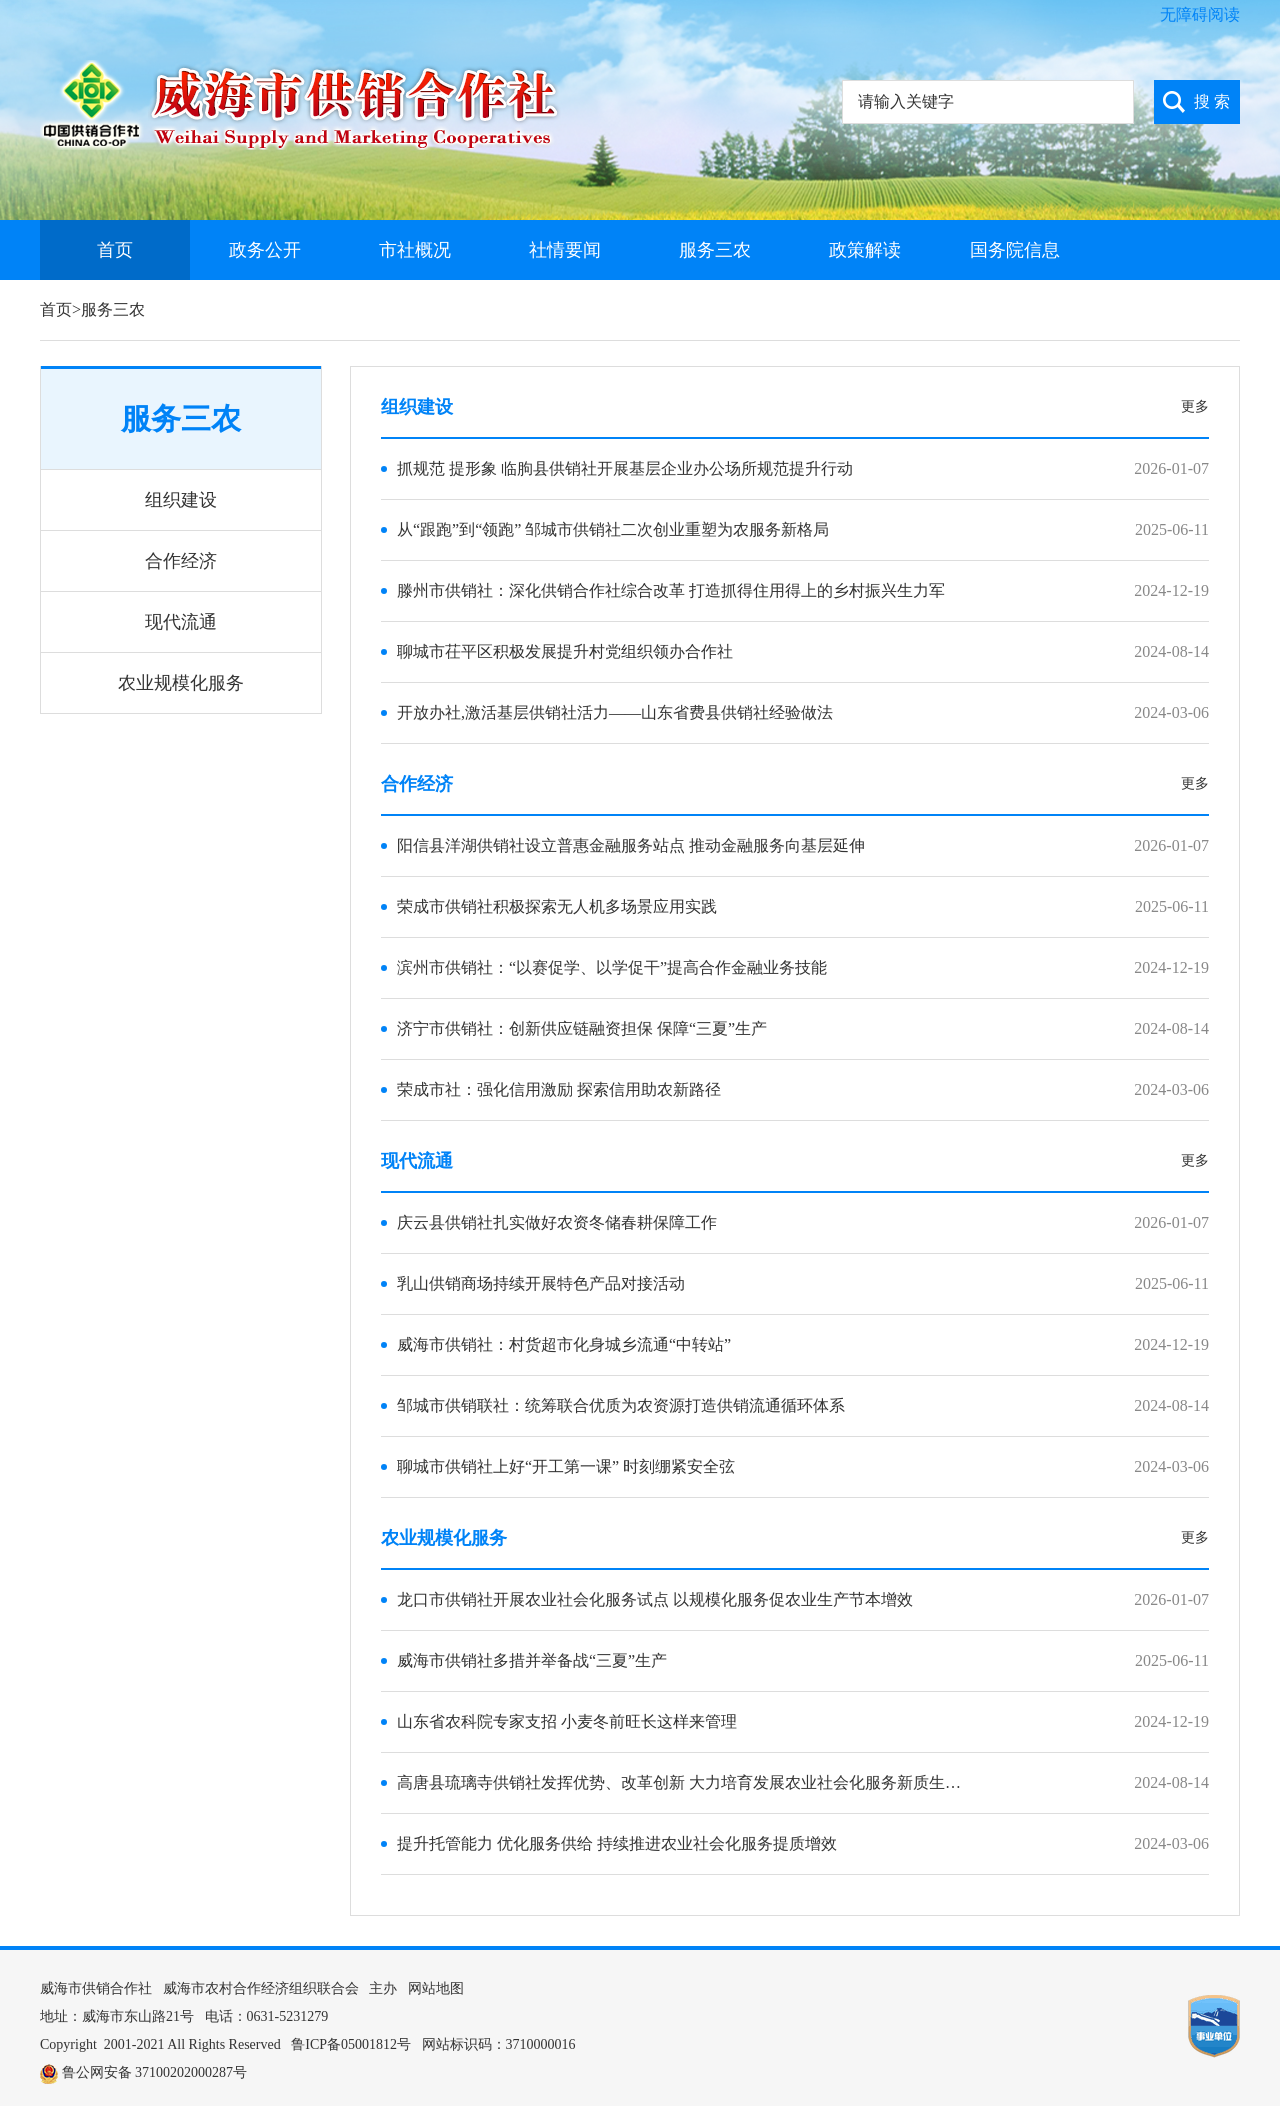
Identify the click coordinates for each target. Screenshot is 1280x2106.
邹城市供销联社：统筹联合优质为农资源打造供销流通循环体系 (621, 1405)
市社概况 (415, 250)
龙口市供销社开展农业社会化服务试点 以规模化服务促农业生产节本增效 (655, 1599)
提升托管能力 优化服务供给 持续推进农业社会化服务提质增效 (617, 1843)
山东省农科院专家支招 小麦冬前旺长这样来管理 (567, 1721)
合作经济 (181, 561)
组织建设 (181, 500)
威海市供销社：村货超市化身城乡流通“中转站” (564, 1344)
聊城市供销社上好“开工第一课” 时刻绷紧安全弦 (566, 1466)
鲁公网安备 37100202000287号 (155, 2072)
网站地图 (436, 1988)
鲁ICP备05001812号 (351, 2044)
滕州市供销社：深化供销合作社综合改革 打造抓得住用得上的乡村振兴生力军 (671, 590)
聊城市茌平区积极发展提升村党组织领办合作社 (565, 651)
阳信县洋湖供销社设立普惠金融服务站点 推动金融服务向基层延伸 (631, 845)
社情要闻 (565, 250)
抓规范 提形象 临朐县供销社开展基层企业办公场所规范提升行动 (625, 468)
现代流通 (181, 622)
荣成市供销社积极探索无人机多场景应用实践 (557, 906)
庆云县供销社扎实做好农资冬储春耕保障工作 (557, 1222)
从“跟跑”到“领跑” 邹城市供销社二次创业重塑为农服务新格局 (613, 529)
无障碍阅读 (1200, 14)
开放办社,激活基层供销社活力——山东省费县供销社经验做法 (615, 712)
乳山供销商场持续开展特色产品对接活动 (541, 1283)
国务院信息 (1015, 250)
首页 (115, 250)
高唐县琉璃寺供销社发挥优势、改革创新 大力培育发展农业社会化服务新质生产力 (687, 1782)
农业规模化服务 (181, 683)
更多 (1195, 406)
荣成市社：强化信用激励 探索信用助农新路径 (559, 1089)
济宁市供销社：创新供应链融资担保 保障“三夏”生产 (582, 1028)
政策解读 (865, 250)
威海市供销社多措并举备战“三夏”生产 (532, 1660)
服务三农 (715, 250)
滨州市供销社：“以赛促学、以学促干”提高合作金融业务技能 (612, 967)
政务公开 (265, 250)
